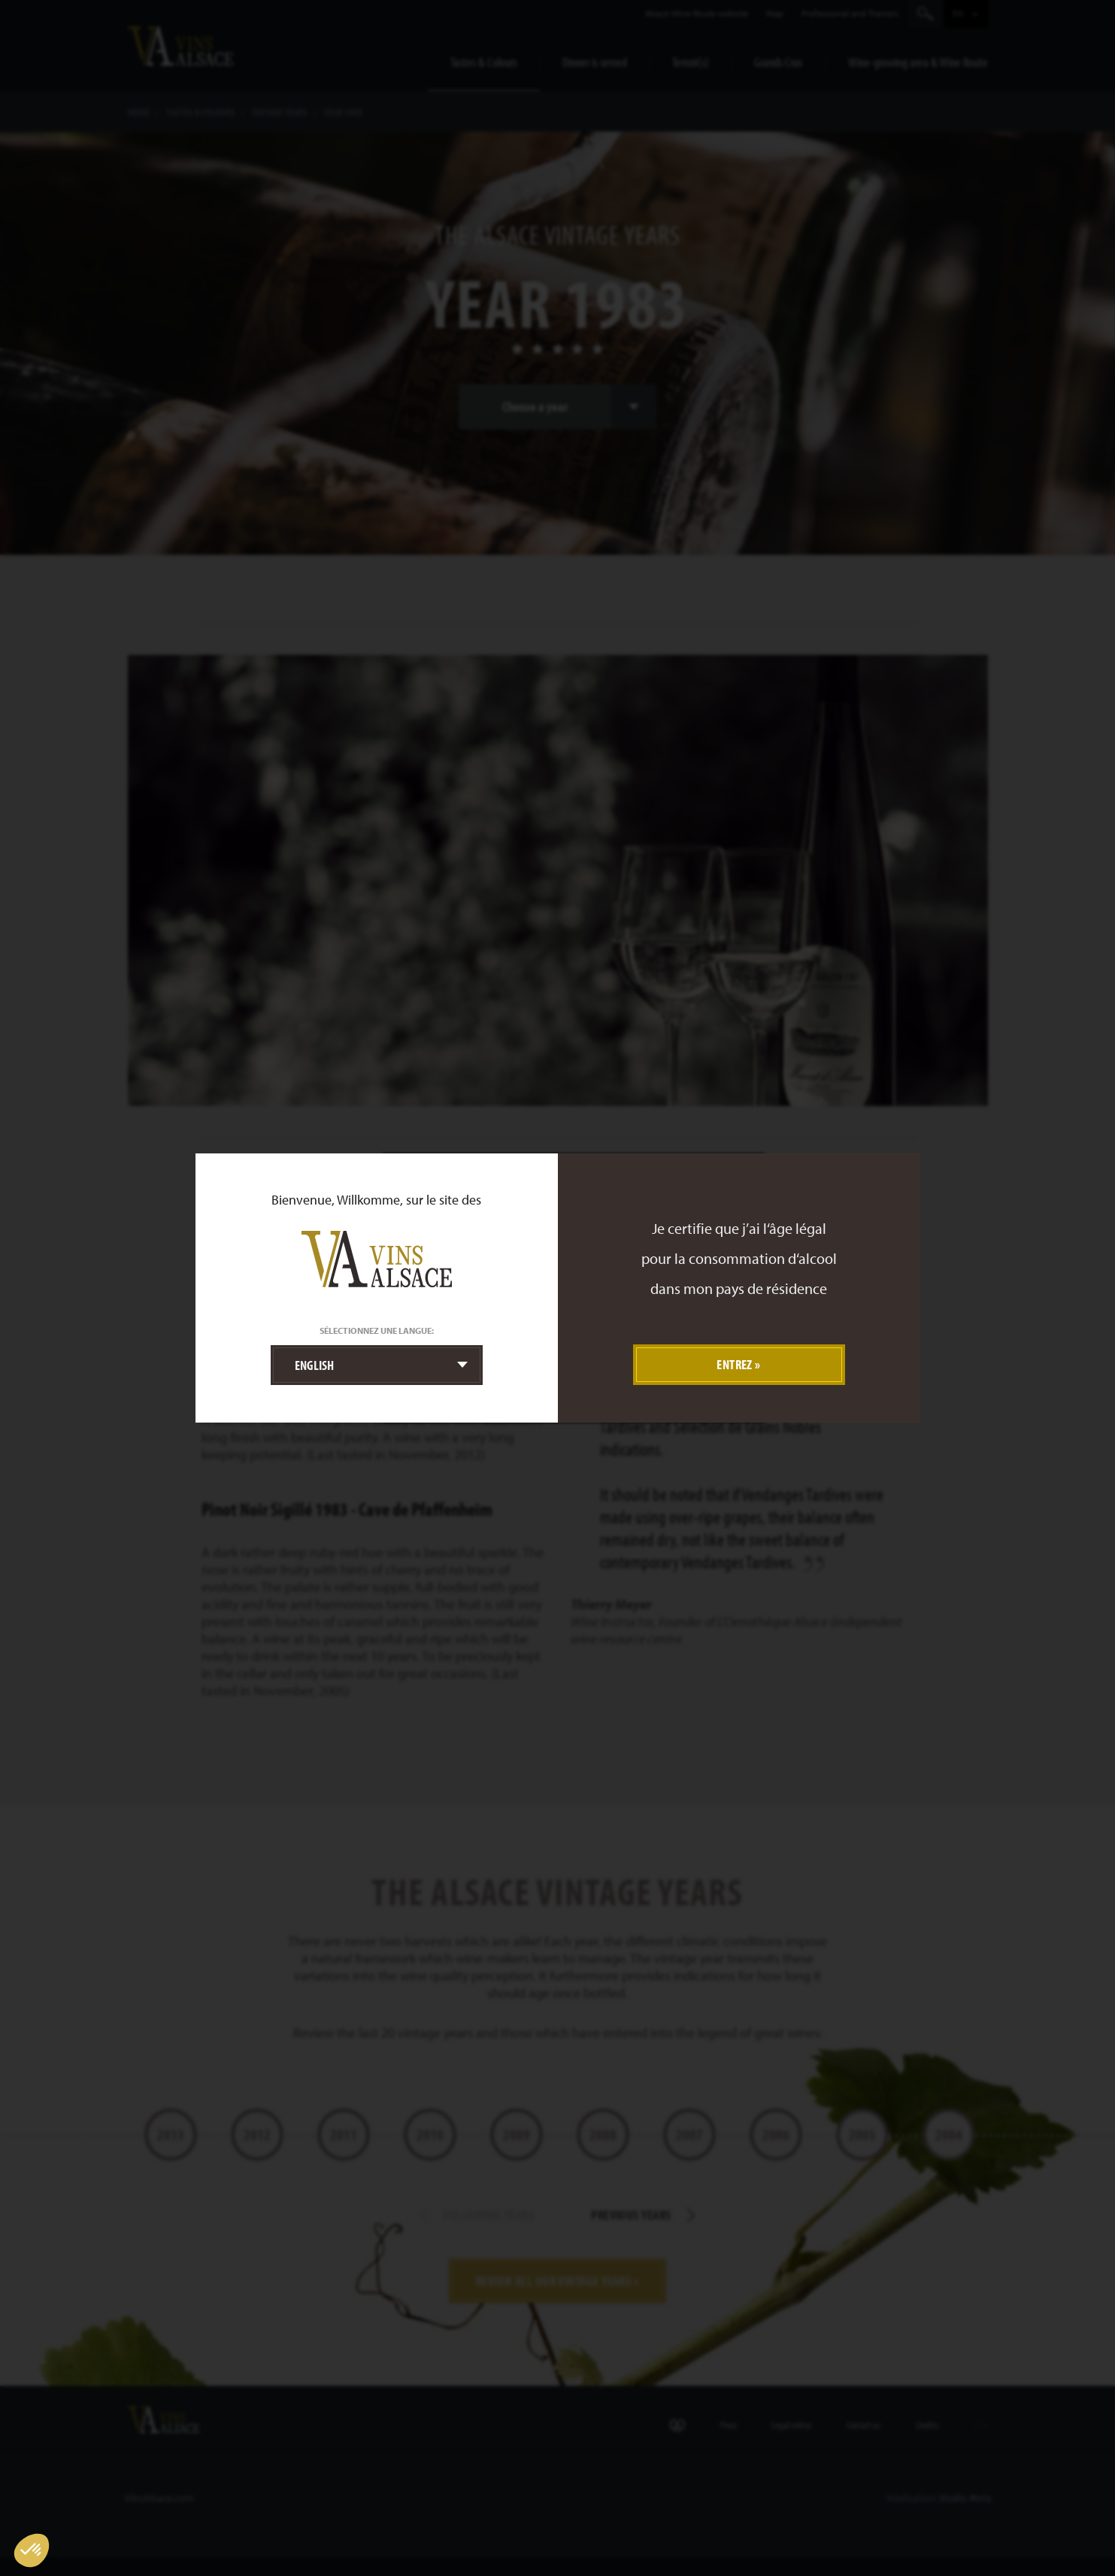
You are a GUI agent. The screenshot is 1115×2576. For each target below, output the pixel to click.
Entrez (735, 1364)
